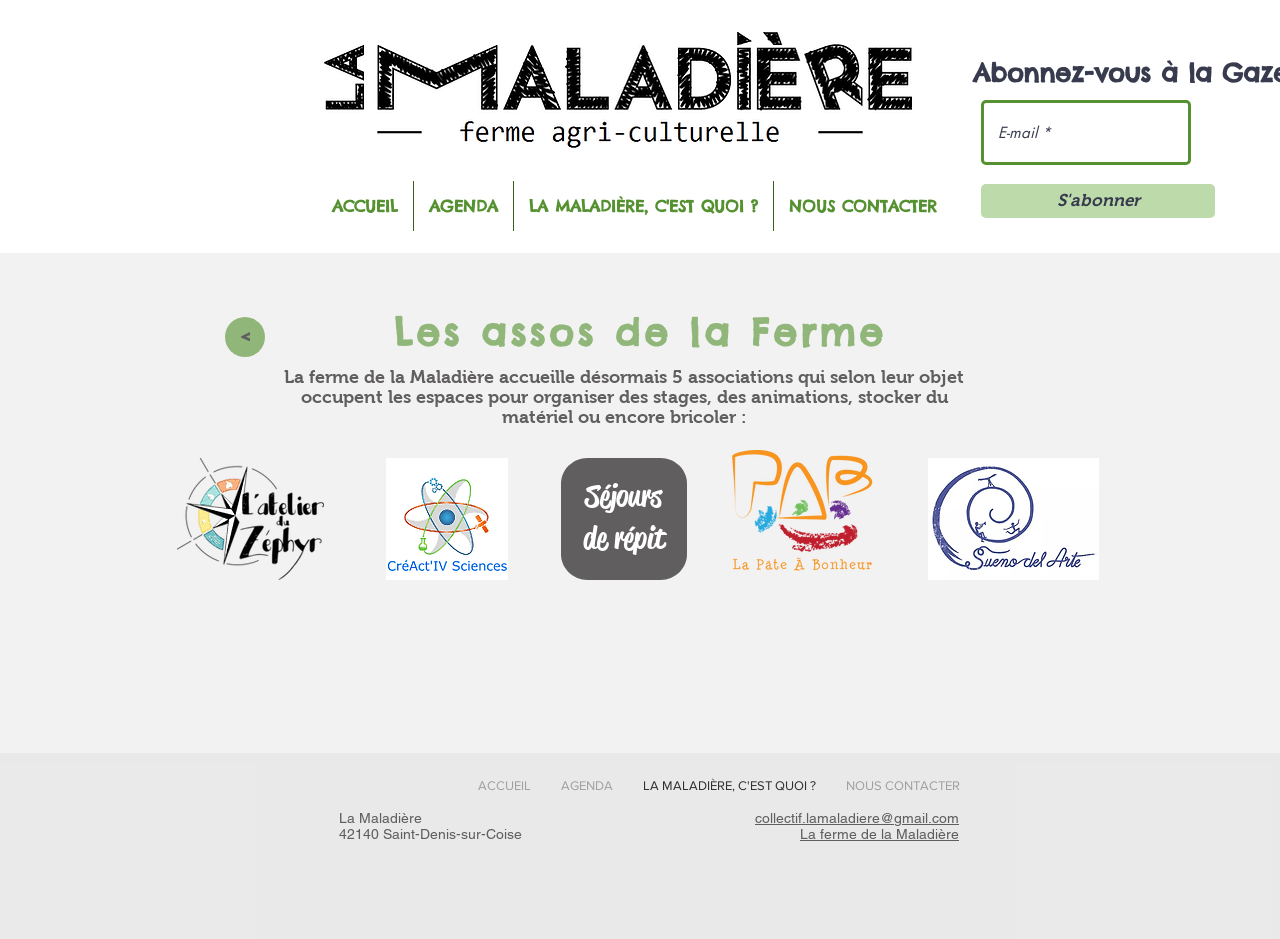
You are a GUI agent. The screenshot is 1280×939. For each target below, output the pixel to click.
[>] (245, 337)
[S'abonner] (1098, 201)
